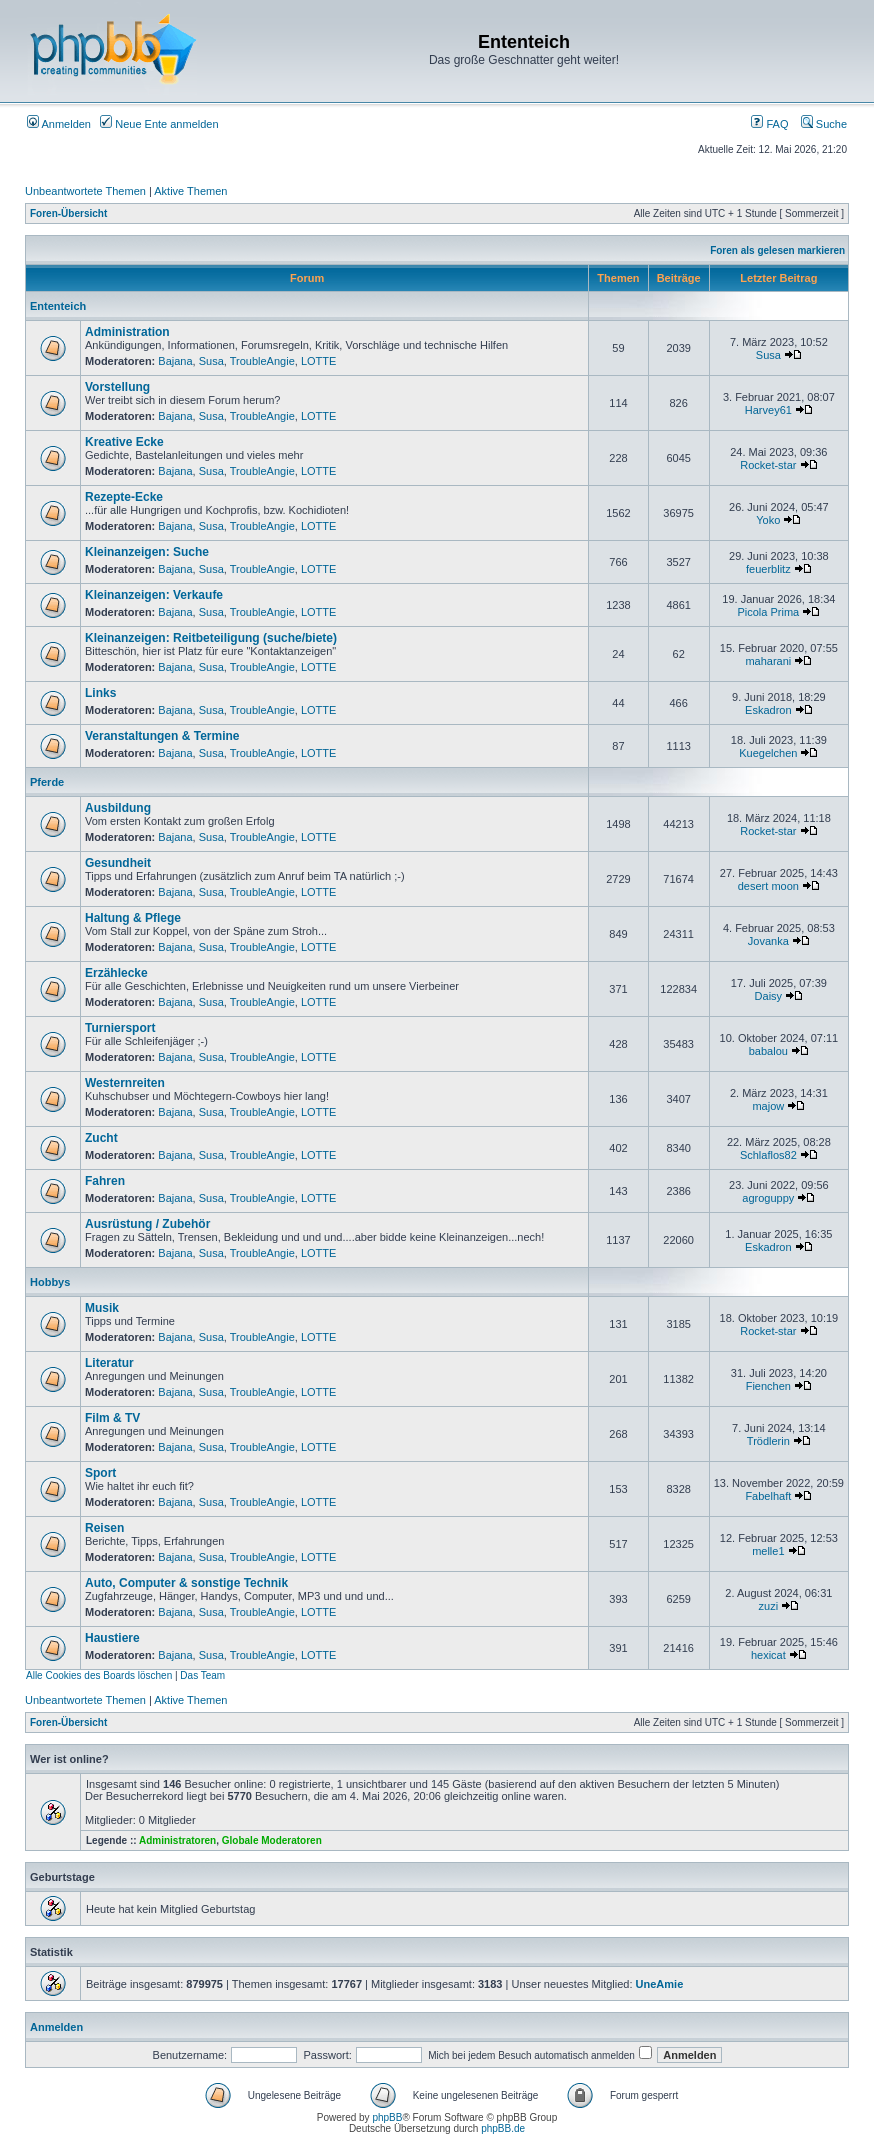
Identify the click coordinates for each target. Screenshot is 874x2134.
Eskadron (768, 710)
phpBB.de (503, 2128)
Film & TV (112, 1418)
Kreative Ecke (124, 442)
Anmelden (59, 124)
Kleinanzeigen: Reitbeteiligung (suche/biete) (211, 638)
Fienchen (768, 1386)
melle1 (768, 1551)
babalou (768, 1051)
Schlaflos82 (768, 1155)
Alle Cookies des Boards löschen (99, 1675)
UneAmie (660, 1984)
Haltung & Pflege (133, 918)
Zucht (101, 1138)
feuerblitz (768, 569)
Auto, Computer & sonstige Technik (186, 1583)
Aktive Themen (190, 191)
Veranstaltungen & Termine (162, 736)
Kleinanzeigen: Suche (147, 552)
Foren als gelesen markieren (777, 250)
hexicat (768, 1655)
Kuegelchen (768, 753)
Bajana (175, 361)
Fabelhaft (768, 1496)
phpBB (387, 2117)
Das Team (202, 1675)
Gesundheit (118, 863)
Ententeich (58, 306)
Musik (102, 1308)
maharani (768, 661)
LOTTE (318, 361)
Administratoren (177, 1840)
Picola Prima (768, 612)
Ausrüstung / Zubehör (147, 1224)
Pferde (47, 782)
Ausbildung (118, 808)
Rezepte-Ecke (124, 497)
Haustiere (112, 1638)
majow (768, 1106)
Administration (127, 332)
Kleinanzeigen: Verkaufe (154, 595)
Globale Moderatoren (272, 1840)
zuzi (769, 1606)
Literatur (109, 1363)
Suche (824, 124)
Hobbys (50, 1282)
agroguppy (768, 1198)
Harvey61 (768, 410)
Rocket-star (768, 465)
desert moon (768, 886)
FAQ (769, 124)
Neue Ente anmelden (159, 124)
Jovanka (768, 941)
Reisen (104, 1528)
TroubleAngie (262, 361)
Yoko (768, 520)
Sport (100, 1473)
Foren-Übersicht (68, 213)
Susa (211, 361)
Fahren (105, 1181)
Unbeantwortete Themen (85, 191)
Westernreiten (125, 1083)
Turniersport (120, 1028)
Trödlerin (768, 1441)
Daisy (769, 996)
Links (100, 693)
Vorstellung (117, 387)
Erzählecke (116, 973)
